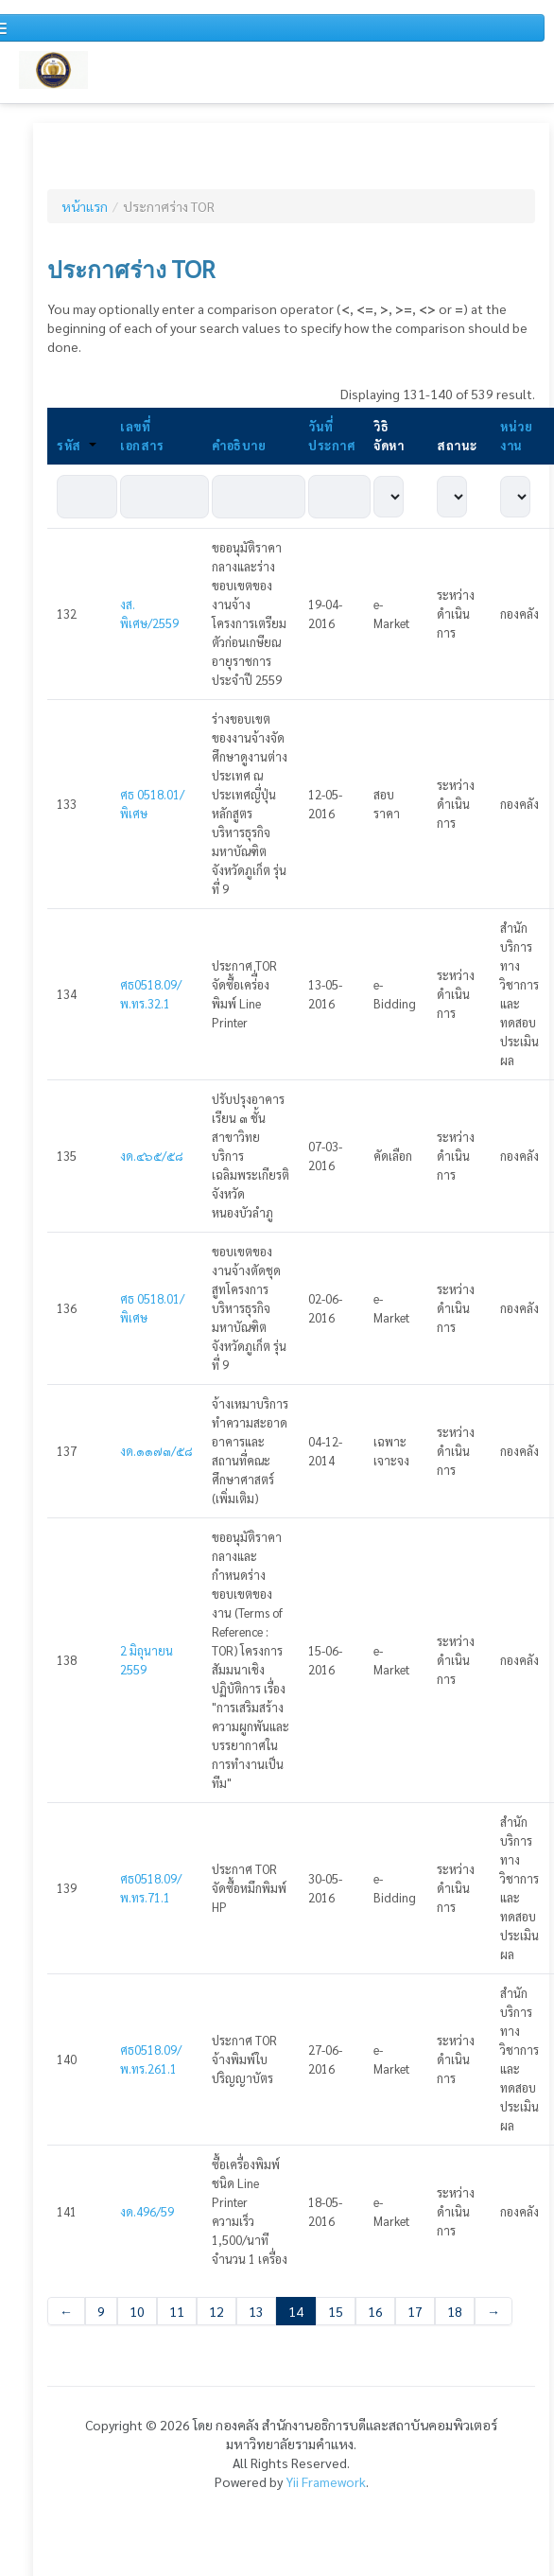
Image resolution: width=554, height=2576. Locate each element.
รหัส (76, 445)
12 (216, 2311)
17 (415, 2311)
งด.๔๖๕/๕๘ (151, 1156)
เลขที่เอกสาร (142, 435)
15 (335, 2311)
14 (295, 2311)
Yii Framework (326, 2481)
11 (176, 2311)
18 (454, 2311)
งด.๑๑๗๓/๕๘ (156, 1451)
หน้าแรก (84, 206)
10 (137, 2311)
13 (256, 2311)
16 (375, 2311)
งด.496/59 (147, 2211)
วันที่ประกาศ (331, 435)
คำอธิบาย (239, 445)
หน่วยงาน (516, 435)
